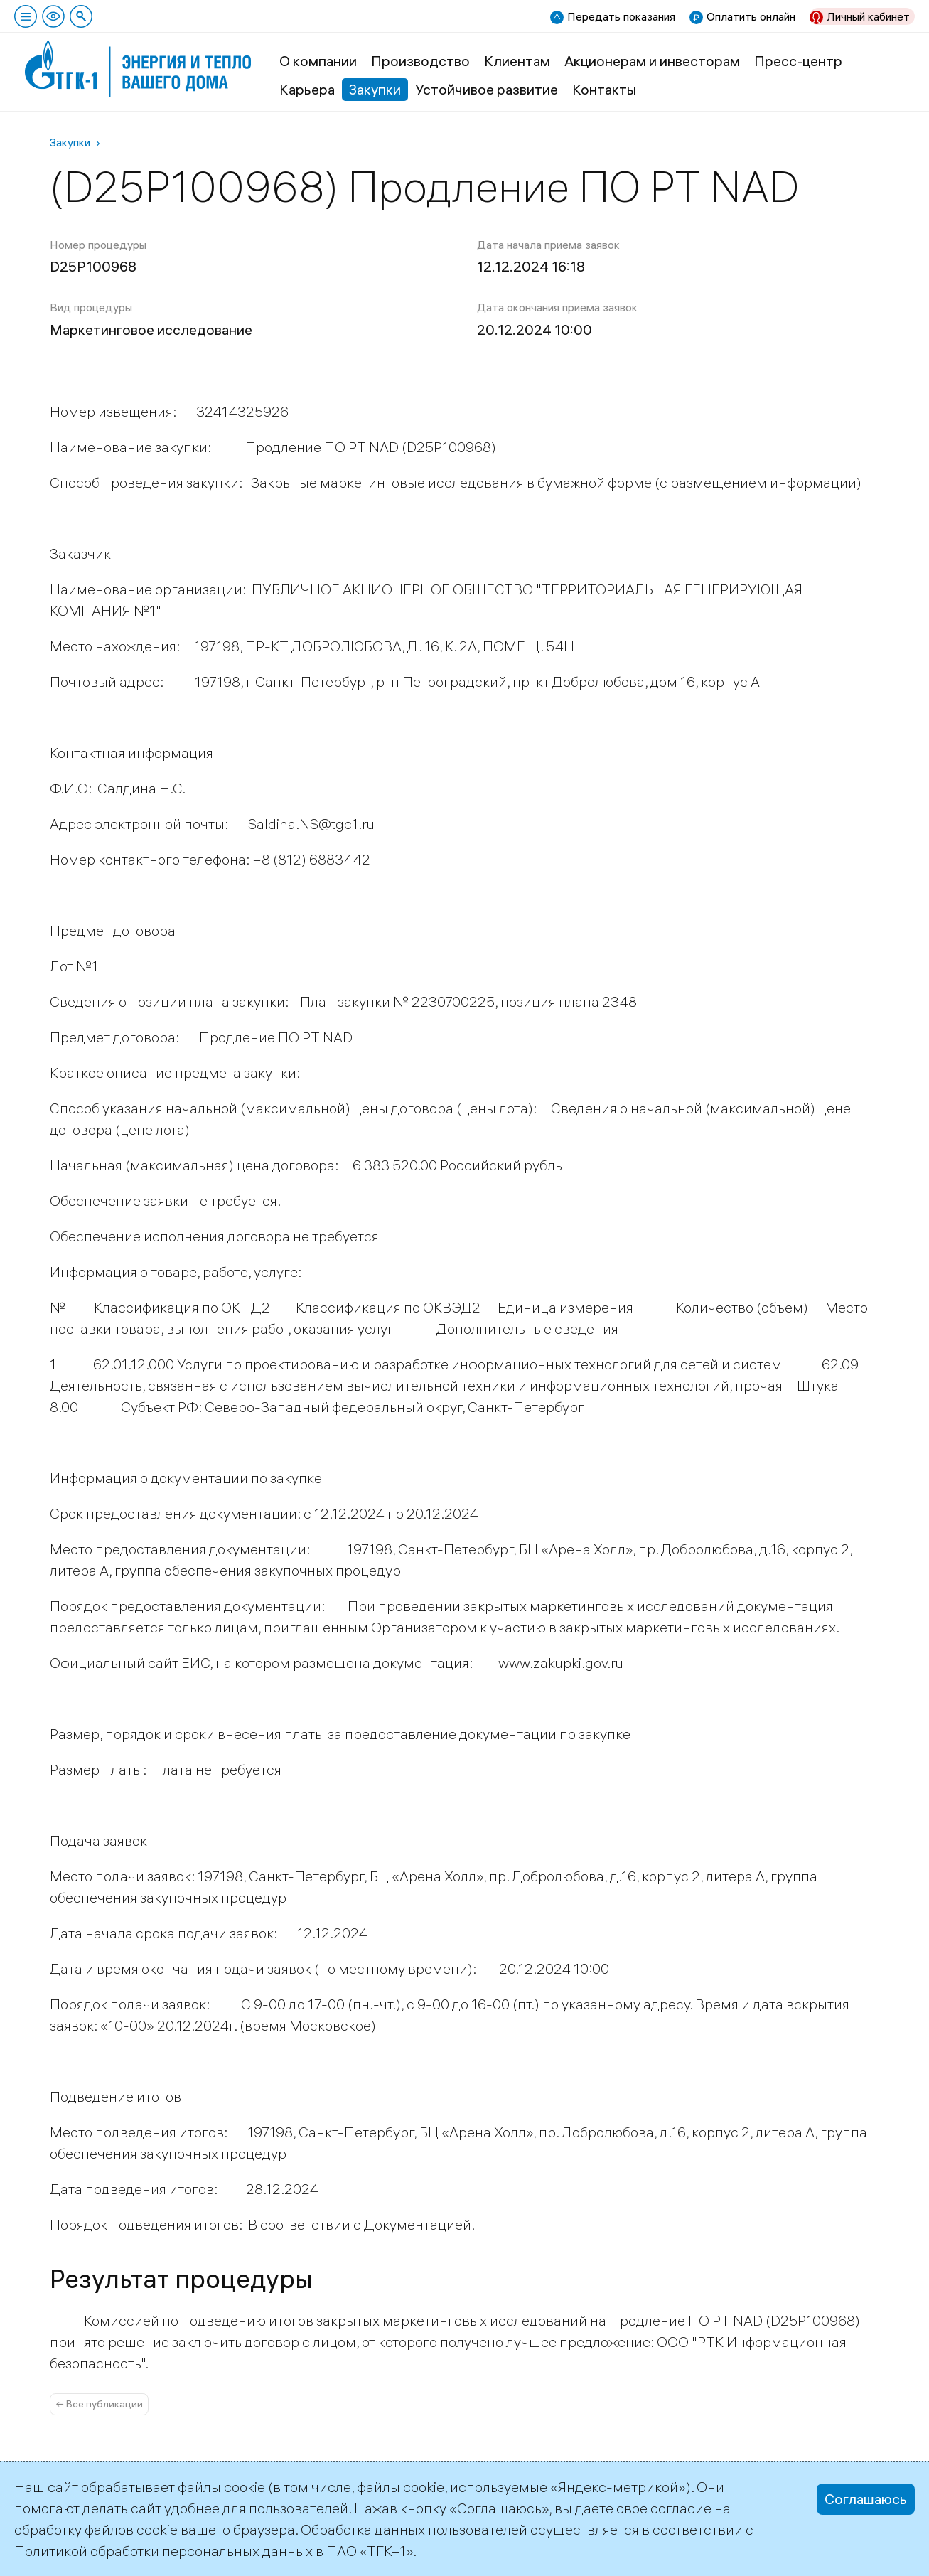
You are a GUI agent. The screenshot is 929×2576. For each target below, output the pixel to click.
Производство (420, 61)
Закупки (375, 89)
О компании (318, 61)
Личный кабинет (868, 16)
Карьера (307, 89)
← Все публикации (99, 2404)
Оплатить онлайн (751, 16)
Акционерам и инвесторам (652, 61)
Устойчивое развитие (486, 89)
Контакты (604, 89)
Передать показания (621, 16)
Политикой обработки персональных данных (163, 2551)
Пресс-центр (798, 61)
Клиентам (517, 61)
